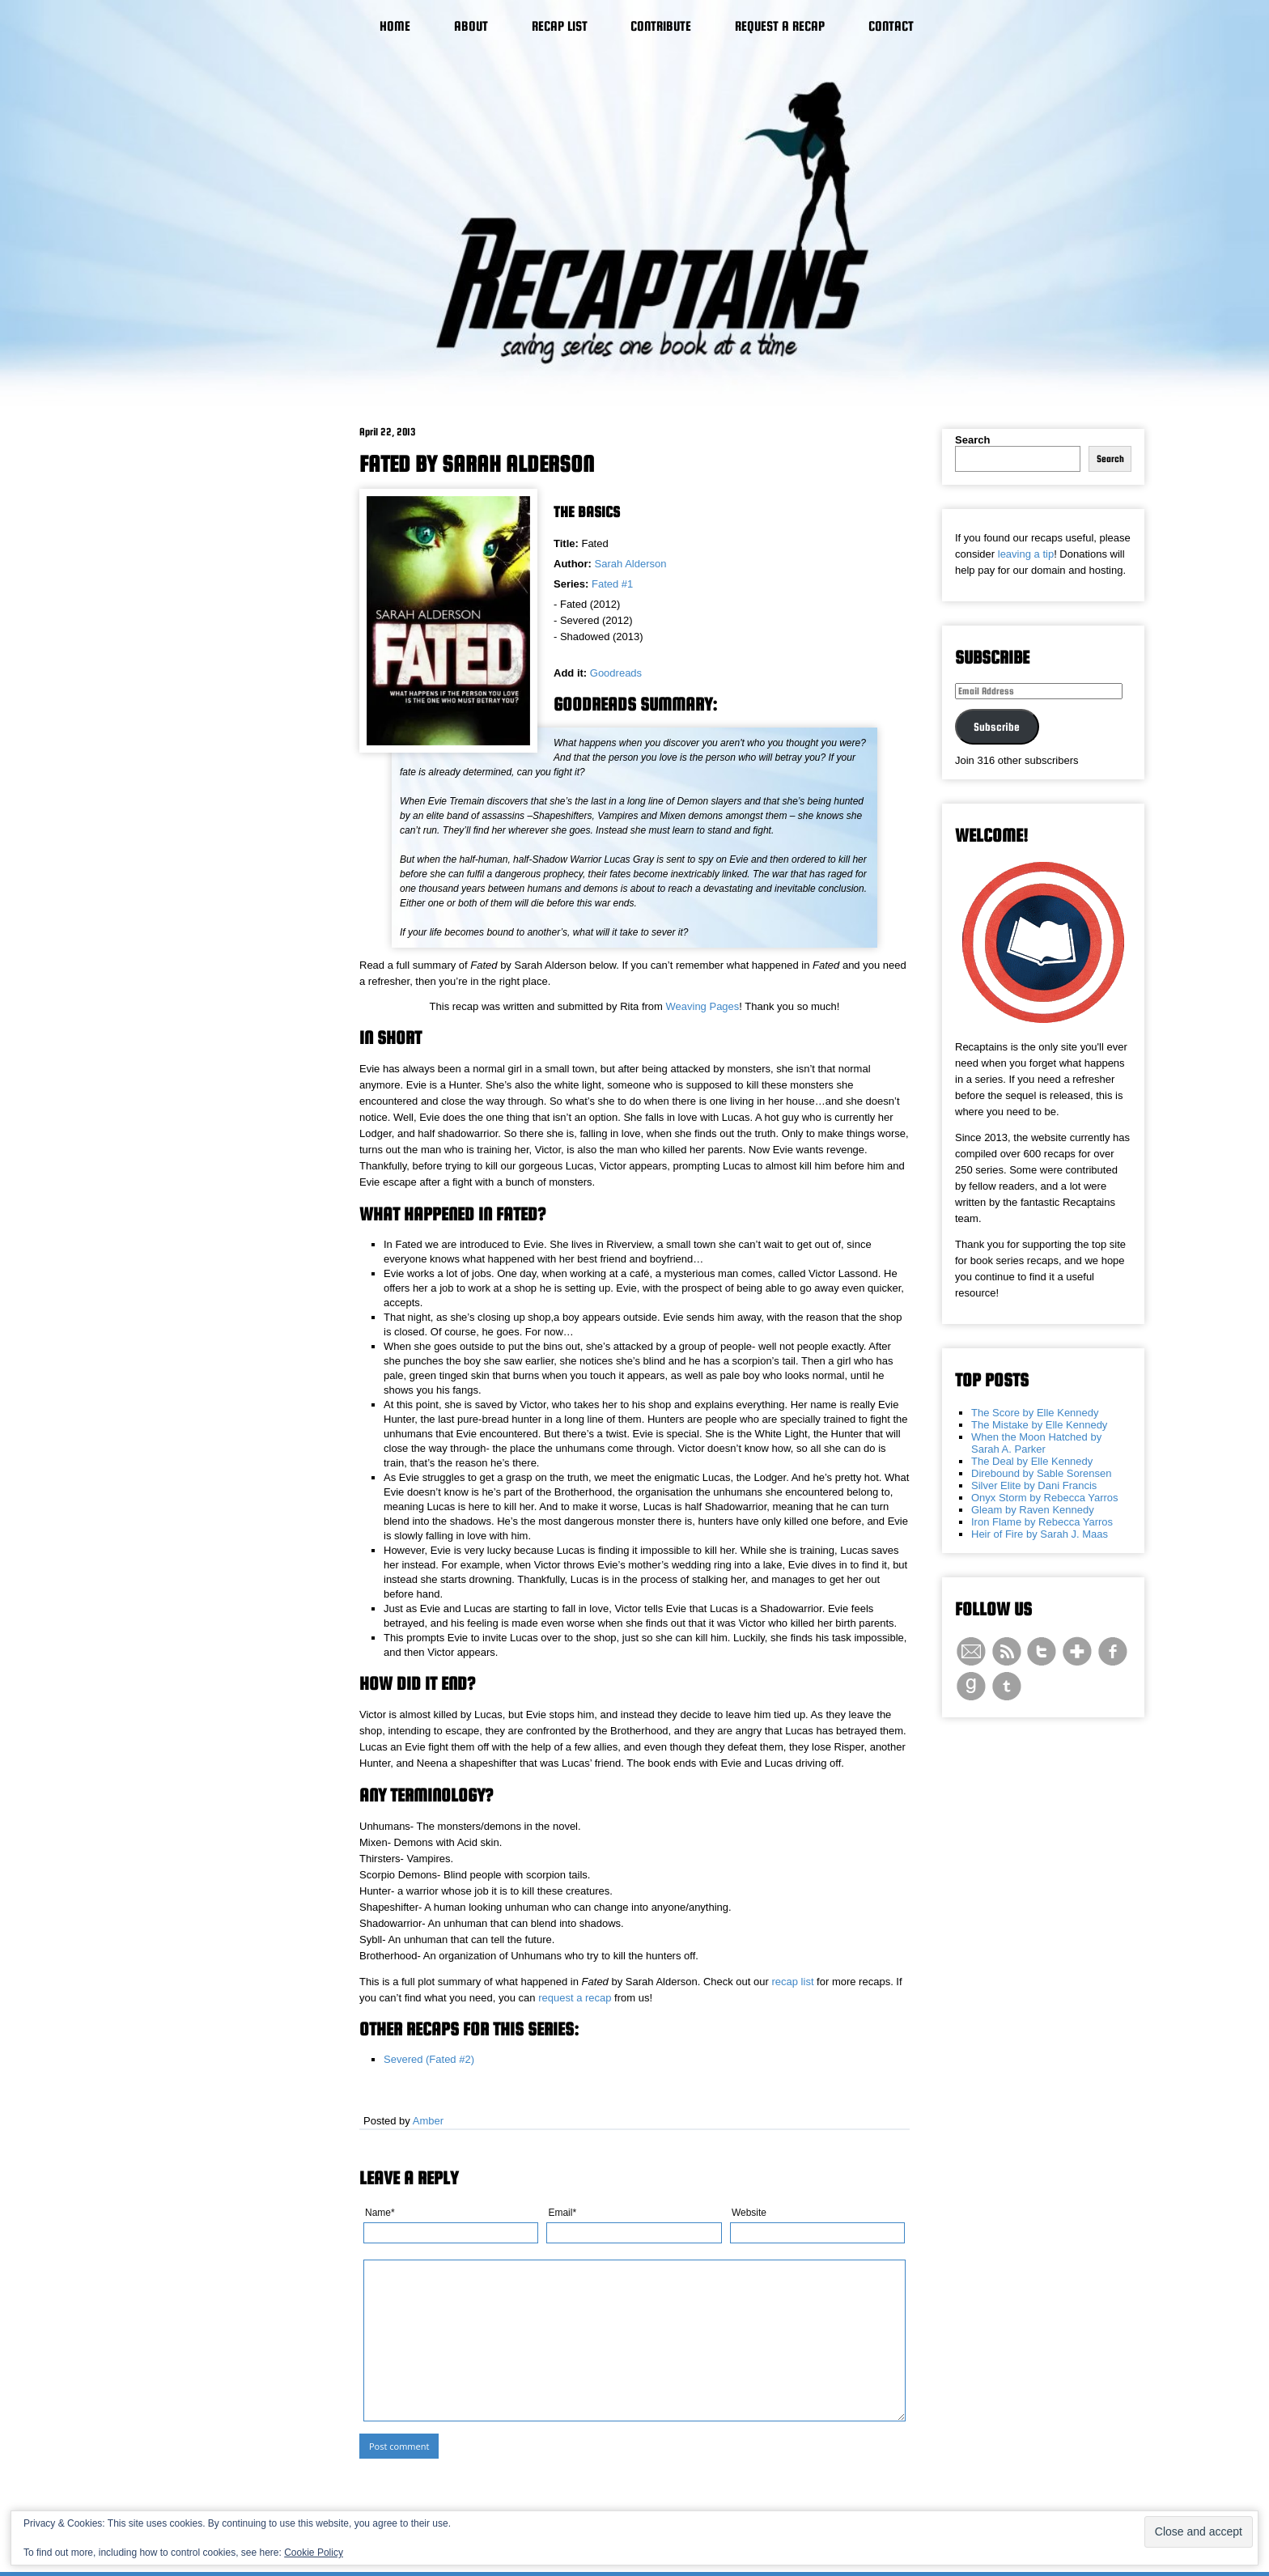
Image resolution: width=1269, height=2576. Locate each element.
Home (395, 26)
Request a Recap (780, 26)
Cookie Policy (313, 2552)
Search (972, 440)
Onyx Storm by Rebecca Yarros (1044, 1498)
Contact (891, 26)
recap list (792, 1981)
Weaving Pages (703, 1006)
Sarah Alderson (631, 564)
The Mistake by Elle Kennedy (1039, 1425)
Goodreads (616, 673)
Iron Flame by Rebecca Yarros (1042, 1522)
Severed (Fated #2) (429, 2059)
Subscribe (997, 726)
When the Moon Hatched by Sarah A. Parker (1036, 1443)
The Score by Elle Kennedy (1035, 1413)
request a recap (574, 1998)
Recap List (560, 26)
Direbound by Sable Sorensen (1041, 1473)
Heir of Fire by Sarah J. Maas (1039, 1534)
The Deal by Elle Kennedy (1032, 1461)
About (471, 26)
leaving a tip (1026, 554)
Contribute (660, 26)
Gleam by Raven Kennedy (1032, 1510)
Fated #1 (612, 584)
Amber (428, 2121)
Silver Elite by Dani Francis (1034, 1485)
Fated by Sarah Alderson (476, 464)
